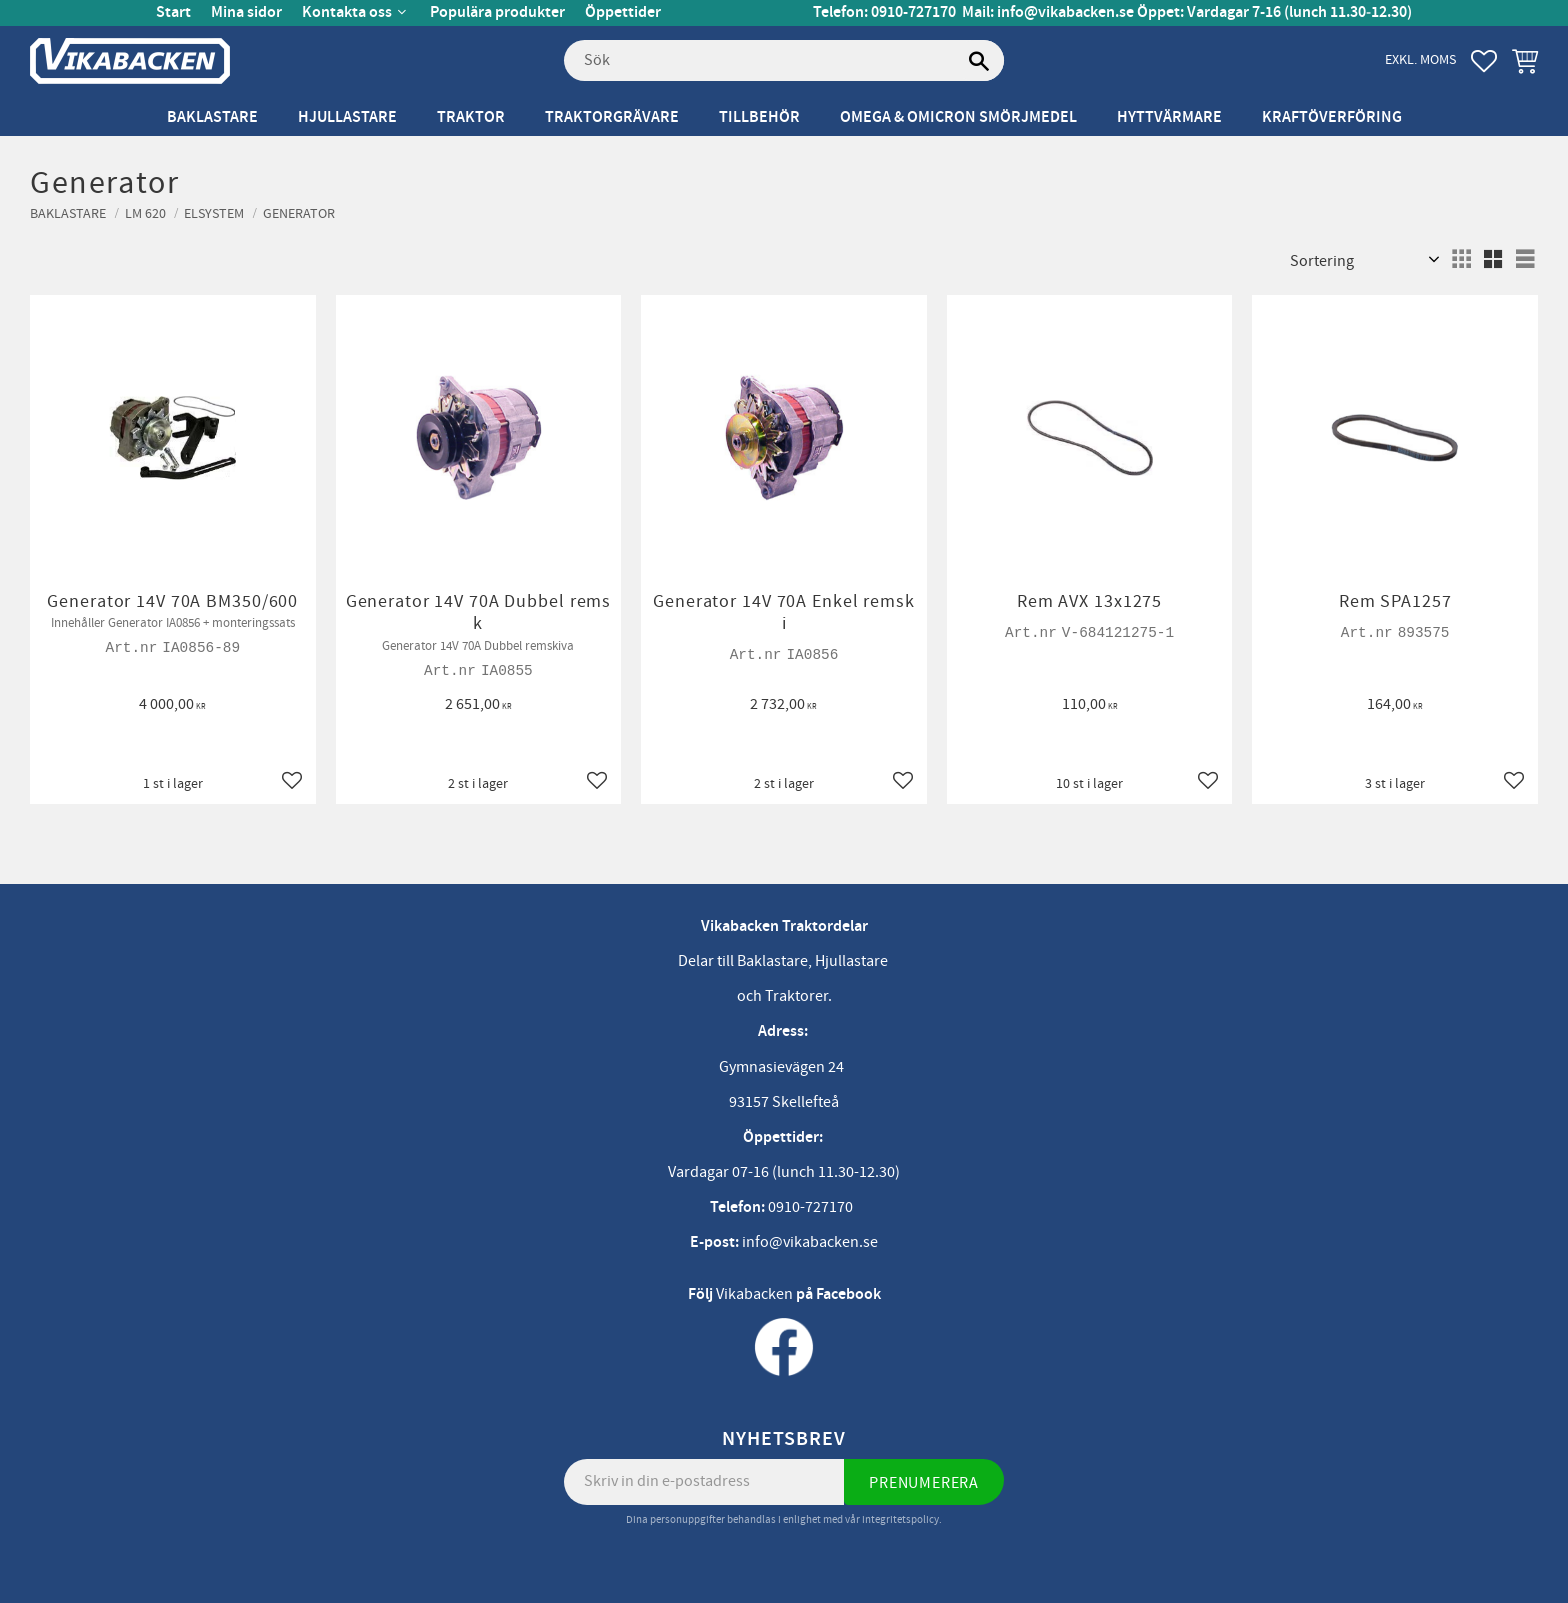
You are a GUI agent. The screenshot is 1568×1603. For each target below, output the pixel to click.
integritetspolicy (900, 1519)
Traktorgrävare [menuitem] (612, 117)
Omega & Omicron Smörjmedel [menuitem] (958, 117)
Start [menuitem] (173, 12)
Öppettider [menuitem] (623, 12)
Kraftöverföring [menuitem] (1332, 117)
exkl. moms (1420, 59)
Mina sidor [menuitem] (246, 12)
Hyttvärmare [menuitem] (1169, 117)
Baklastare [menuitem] (212, 117)
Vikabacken (754, 1294)
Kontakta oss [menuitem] (347, 12)
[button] (1484, 61)
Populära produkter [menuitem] (497, 12)
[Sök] (979, 61)
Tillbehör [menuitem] (759, 117)
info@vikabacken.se (1065, 12)
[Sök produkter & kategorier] (784, 61)
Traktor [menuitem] (471, 117)
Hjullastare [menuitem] (347, 117)
